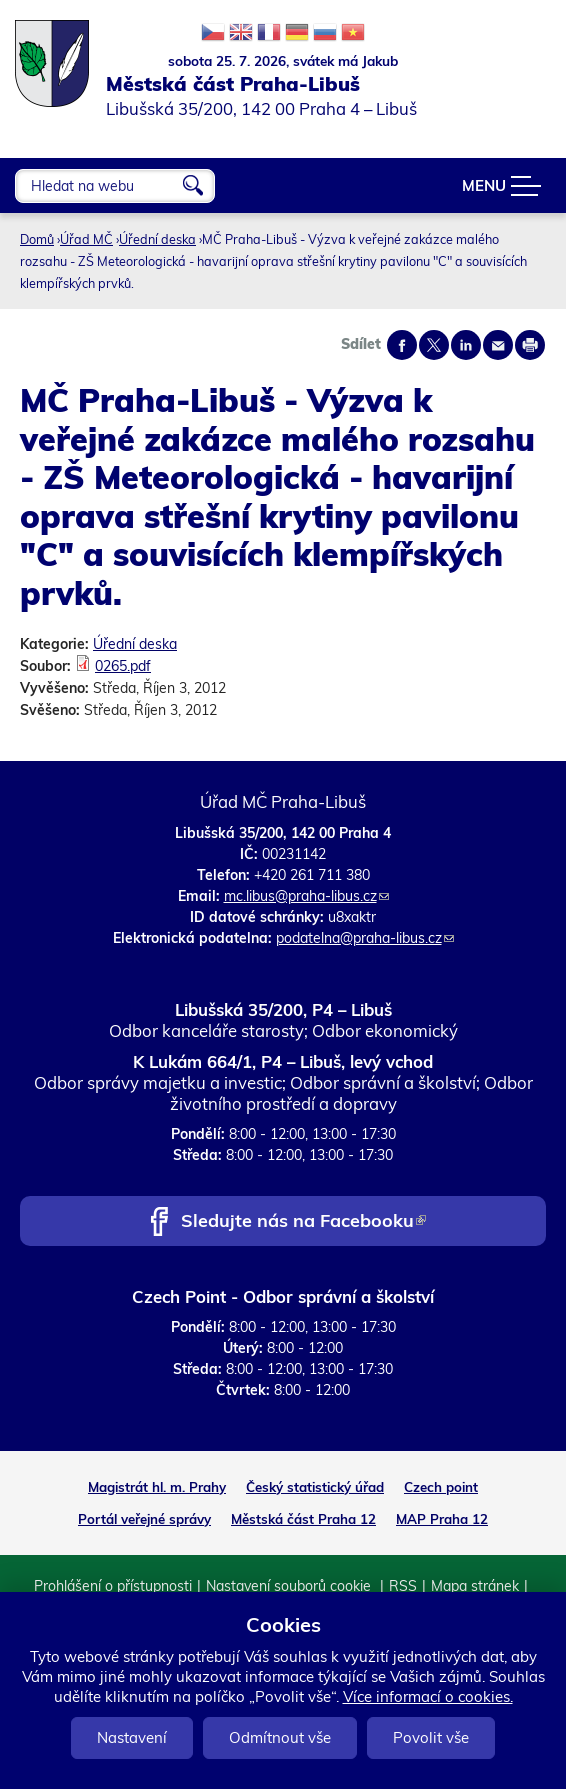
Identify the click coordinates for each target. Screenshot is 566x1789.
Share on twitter (434, 345)
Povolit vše (431, 1737)
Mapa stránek (475, 1586)
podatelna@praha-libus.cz (365, 938)
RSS (403, 1586)
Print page (530, 345)
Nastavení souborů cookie (290, 1586)
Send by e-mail (498, 345)
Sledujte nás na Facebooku (303, 1222)
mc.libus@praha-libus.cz (306, 896)
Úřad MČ (86, 239)
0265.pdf (123, 666)
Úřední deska (157, 239)
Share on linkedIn (466, 345)
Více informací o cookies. (428, 1696)
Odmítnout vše (280, 1737)
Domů (37, 239)
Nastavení (132, 1737)
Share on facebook (402, 345)
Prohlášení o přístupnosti (113, 1586)
